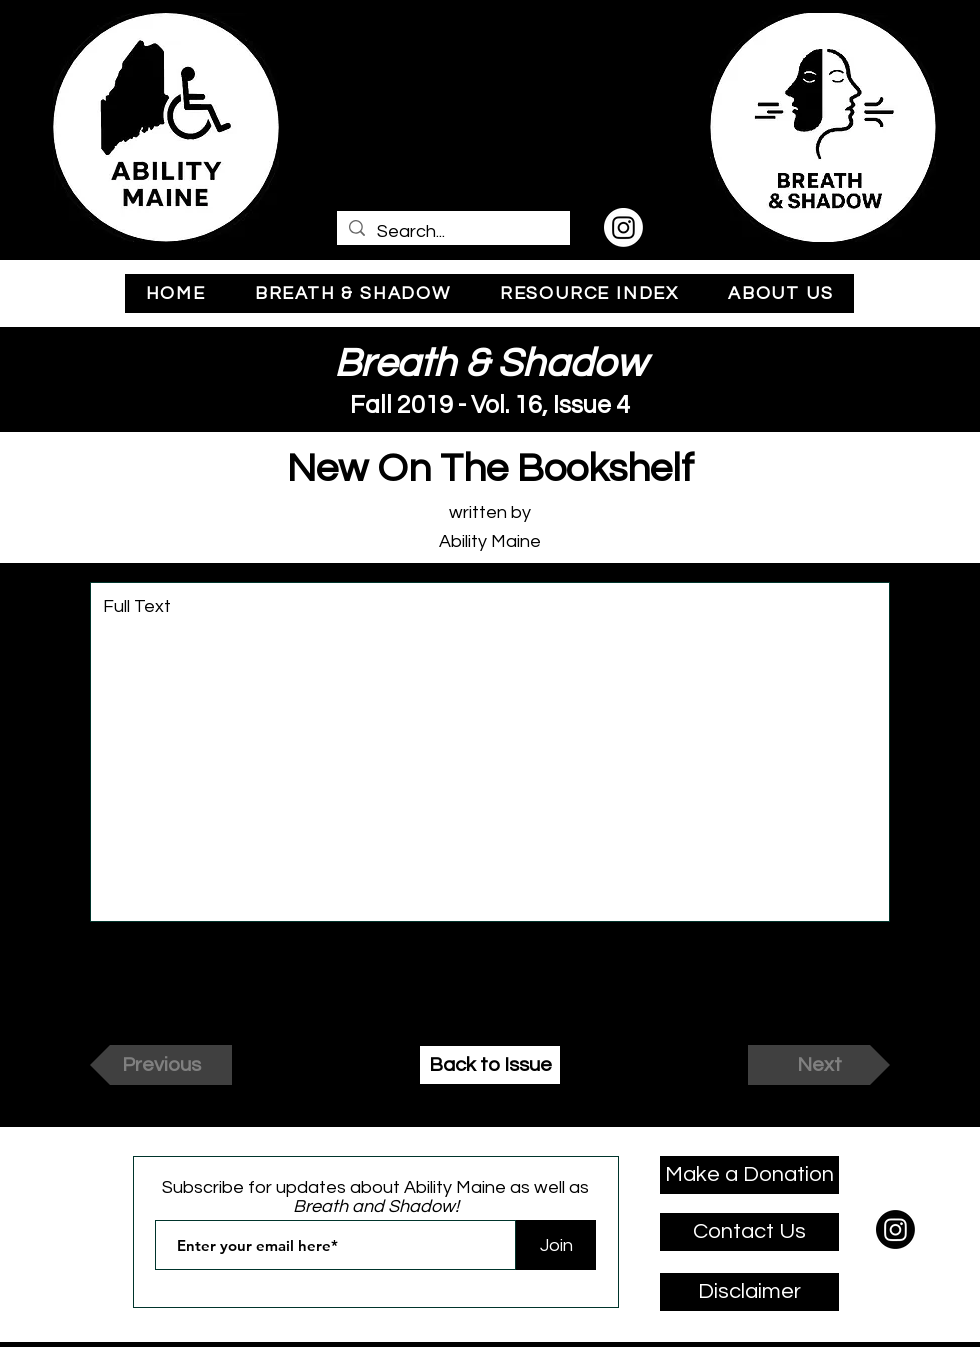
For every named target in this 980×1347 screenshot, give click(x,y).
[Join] (556, 1245)
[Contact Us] (749, 1232)
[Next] (819, 1065)
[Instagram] (623, 227)
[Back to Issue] (490, 1065)
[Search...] (452, 231)
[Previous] (161, 1065)
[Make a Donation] (749, 1175)
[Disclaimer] (749, 1292)
